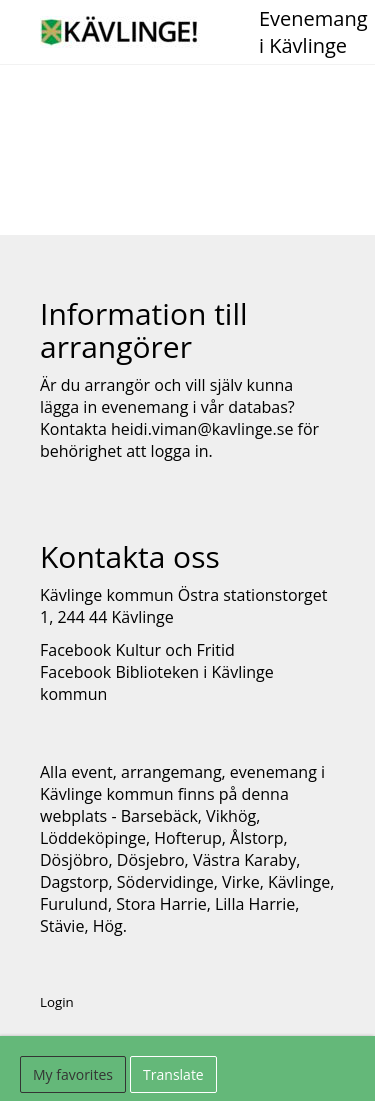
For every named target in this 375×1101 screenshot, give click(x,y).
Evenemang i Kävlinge (313, 32)
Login (57, 1002)
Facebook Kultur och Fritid (137, 650)
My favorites (73, 1074)
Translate (173, 1074)
